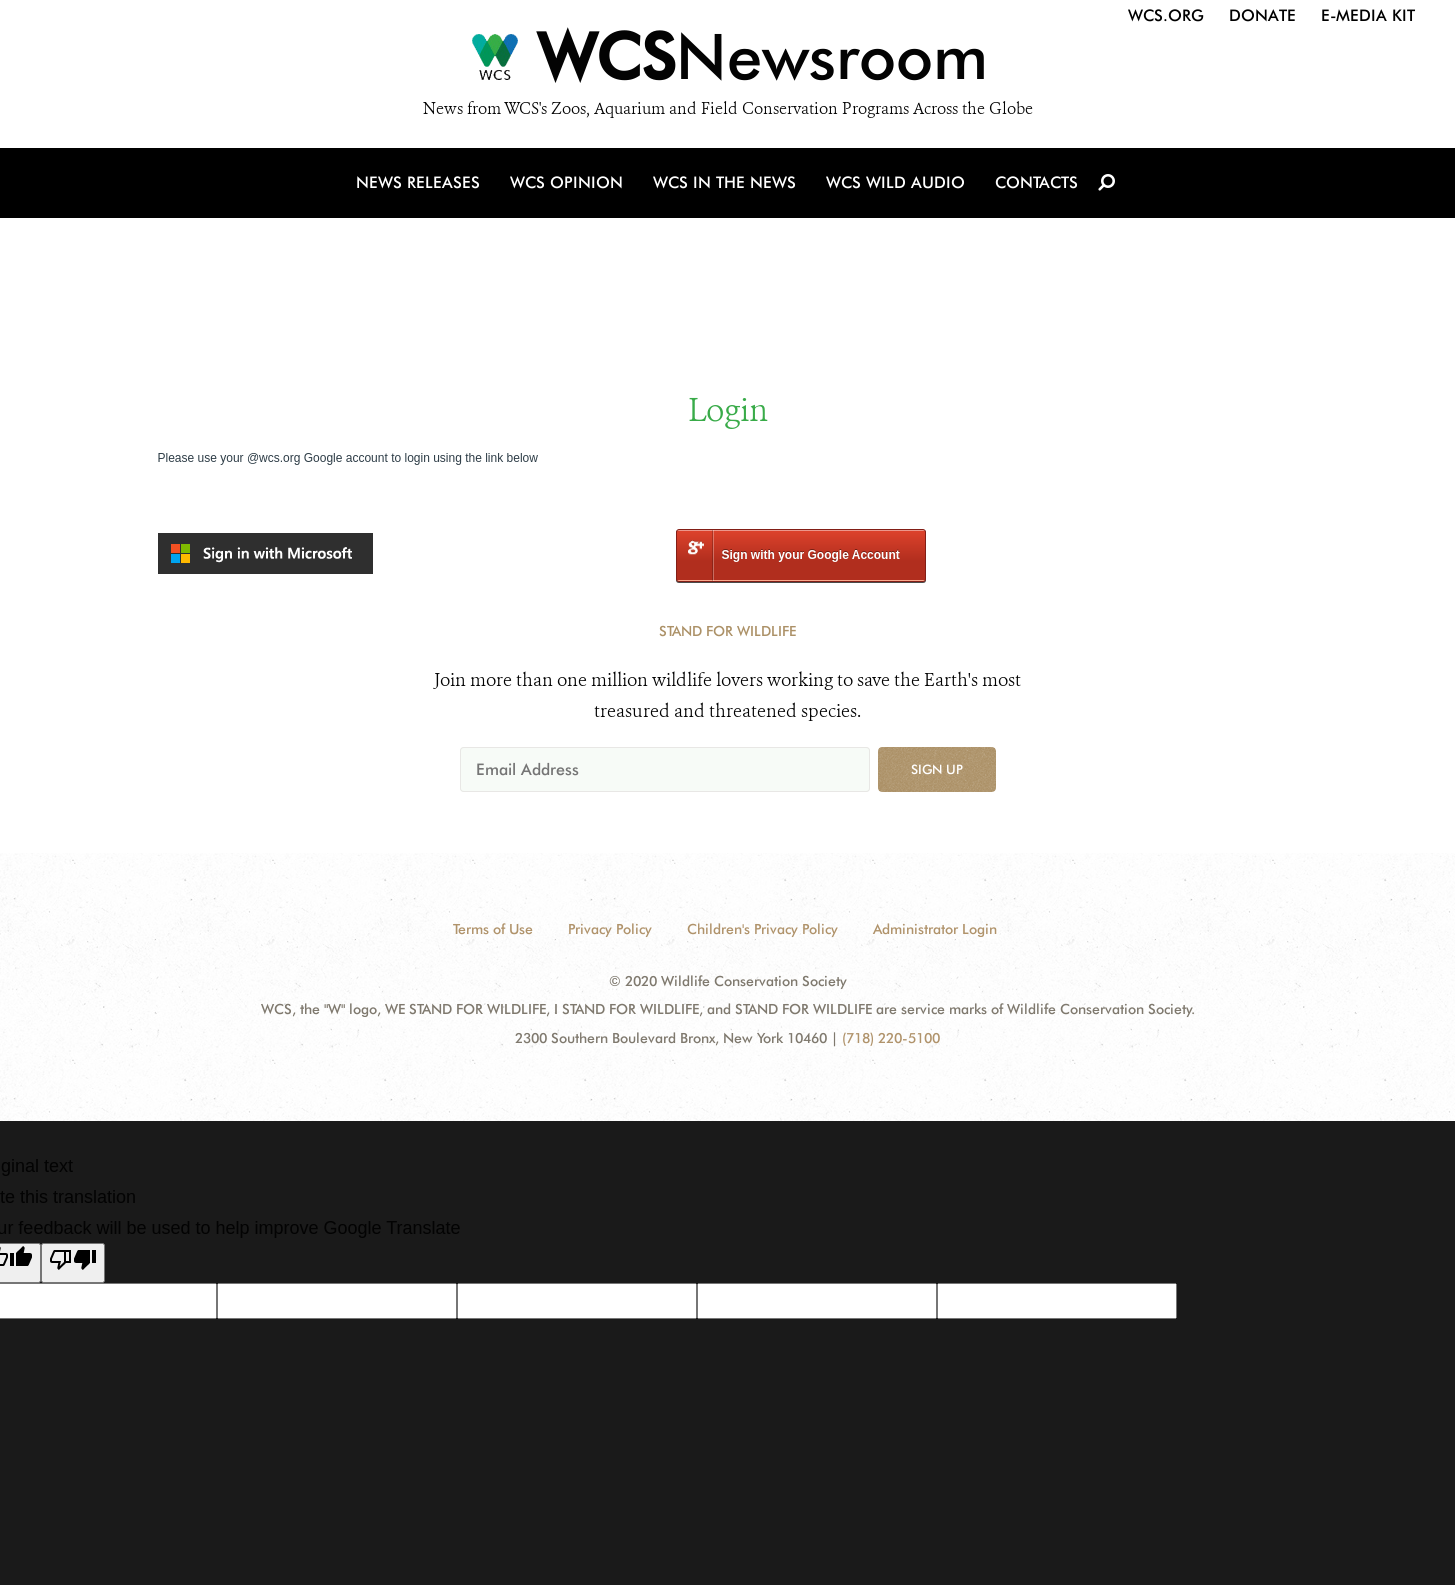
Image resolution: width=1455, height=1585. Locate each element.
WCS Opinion (566, 182)
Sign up (937, 769)
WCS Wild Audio (895, 182)
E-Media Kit (1368, 15)
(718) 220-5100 (891, 1038)
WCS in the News (724, 182)
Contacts (1036, 182)
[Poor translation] (73, 1263)
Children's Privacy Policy (762, 929)
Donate (1262, 15)
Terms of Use (493, 929)
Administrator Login (935, 929)
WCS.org (1166, 15)
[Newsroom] (727, 62)
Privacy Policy (610, 929)
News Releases (418, 182)
